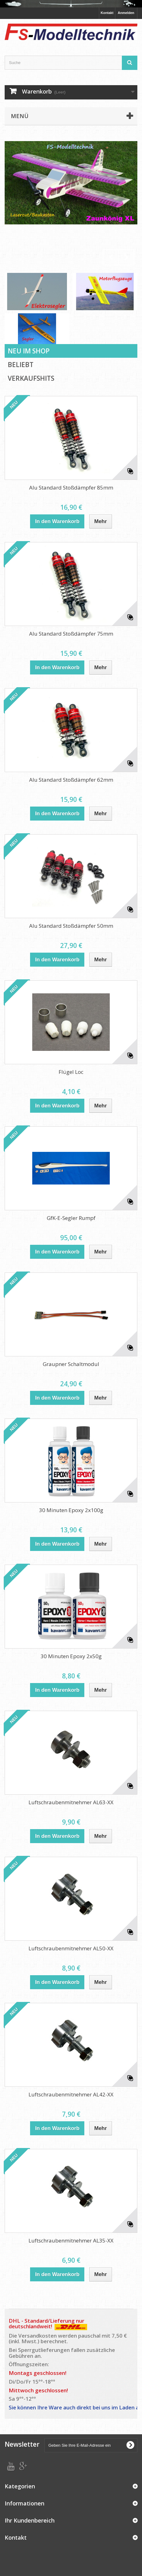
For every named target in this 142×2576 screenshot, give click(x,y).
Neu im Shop (29, 351)
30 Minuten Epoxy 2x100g (71, 1510)
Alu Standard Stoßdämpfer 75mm (71, 633)
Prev (111, 257)
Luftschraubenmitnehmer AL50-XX (71, 1948)
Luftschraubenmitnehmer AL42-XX (71, 2094)
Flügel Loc (71, 1071)
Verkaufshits (31, 378)
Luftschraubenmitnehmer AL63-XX (71, 1802)
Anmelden (126, 13)
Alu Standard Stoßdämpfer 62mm (71, 779)
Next (126, 257)
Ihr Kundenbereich (30, 2520)
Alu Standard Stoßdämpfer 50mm (71, 925)
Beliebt (20, 364)
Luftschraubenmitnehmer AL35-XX (71, 2240)
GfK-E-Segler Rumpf (71, 1217)
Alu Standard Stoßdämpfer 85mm (71, 487)
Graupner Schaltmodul (71, 1364)
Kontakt (107, 13)
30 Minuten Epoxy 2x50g (71, 1656)
